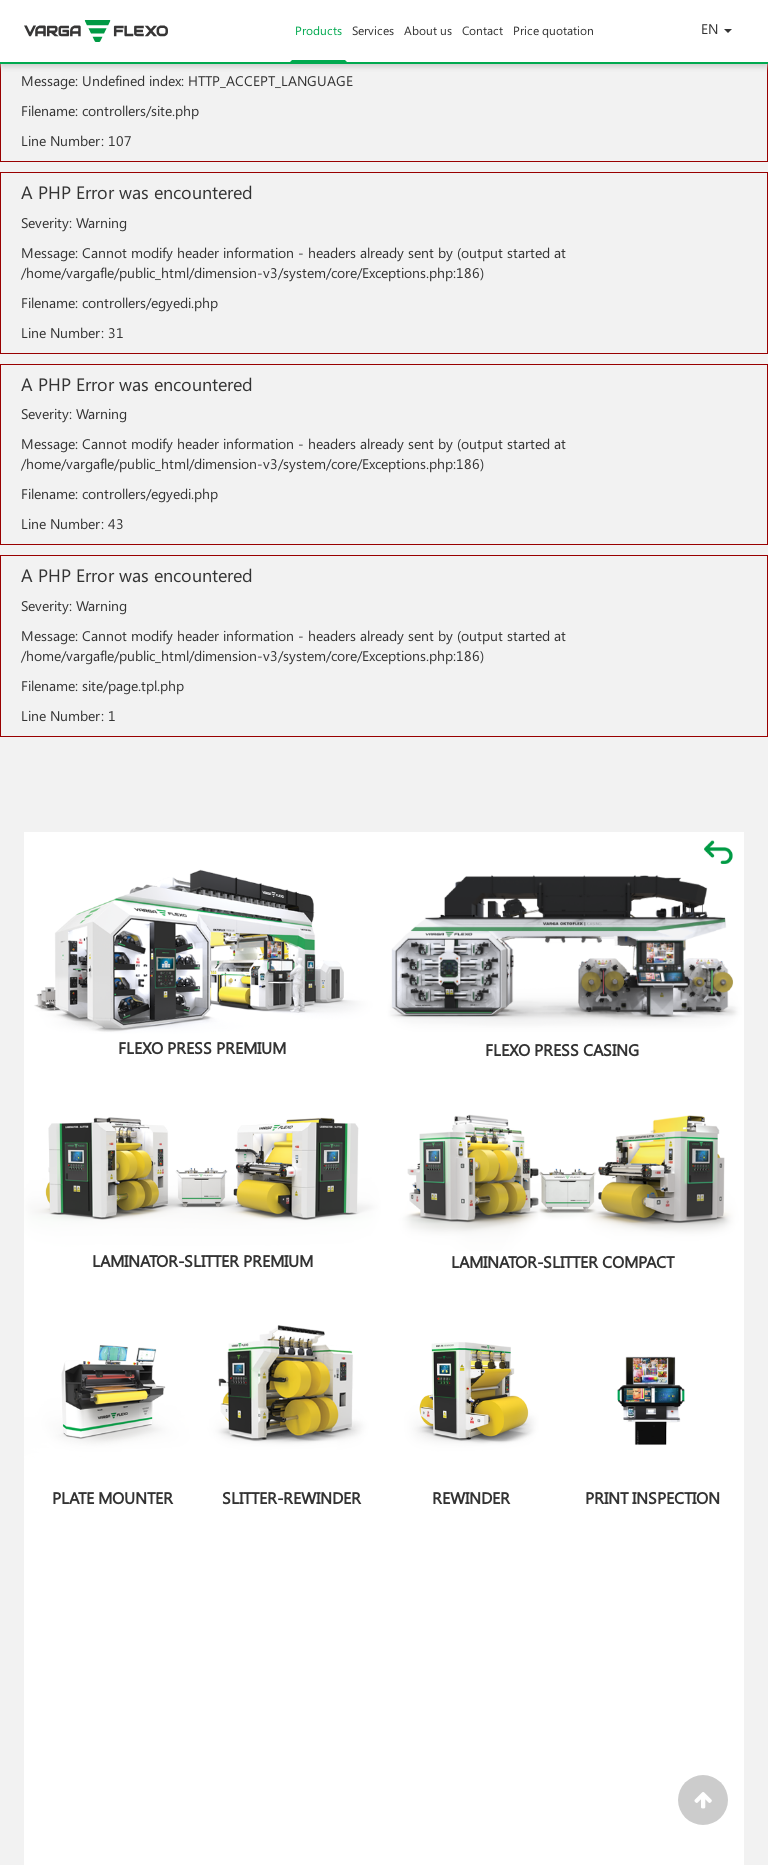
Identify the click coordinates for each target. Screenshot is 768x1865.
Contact (482, 42)
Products (318, 42)
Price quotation (553, 42)
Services (373, 42)
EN (716, 28)
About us (428, 42)
